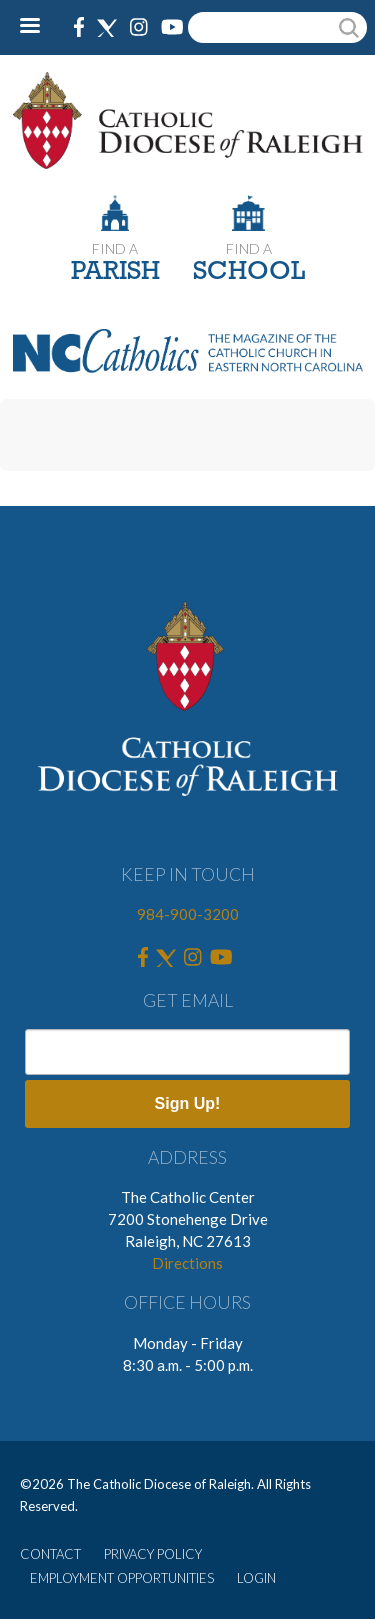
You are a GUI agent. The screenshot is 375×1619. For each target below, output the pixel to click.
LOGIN (256, 1578)
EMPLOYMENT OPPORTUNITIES (122, 1578)
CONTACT (50, 1554)
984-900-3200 (188, 914)
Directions (187, 1263)
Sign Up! (188, 1103)
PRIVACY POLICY (153, 1554)
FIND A (115, 248)
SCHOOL (249, 272)
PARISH (115, 272)
